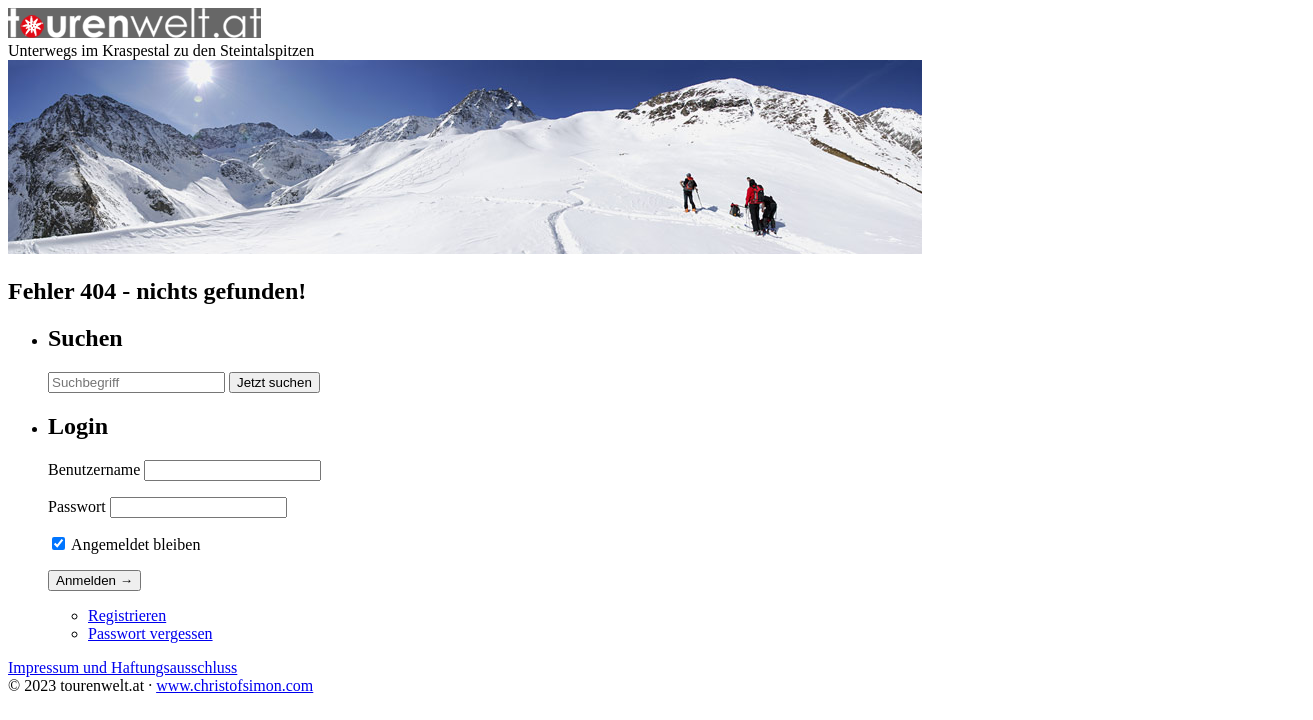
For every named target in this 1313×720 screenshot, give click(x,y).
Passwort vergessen (150, 633)
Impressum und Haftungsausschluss (122, 667)
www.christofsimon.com (234, 685)
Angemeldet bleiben (126, 544)
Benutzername (94, 469)
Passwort (77, 506)
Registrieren (127, 615)
